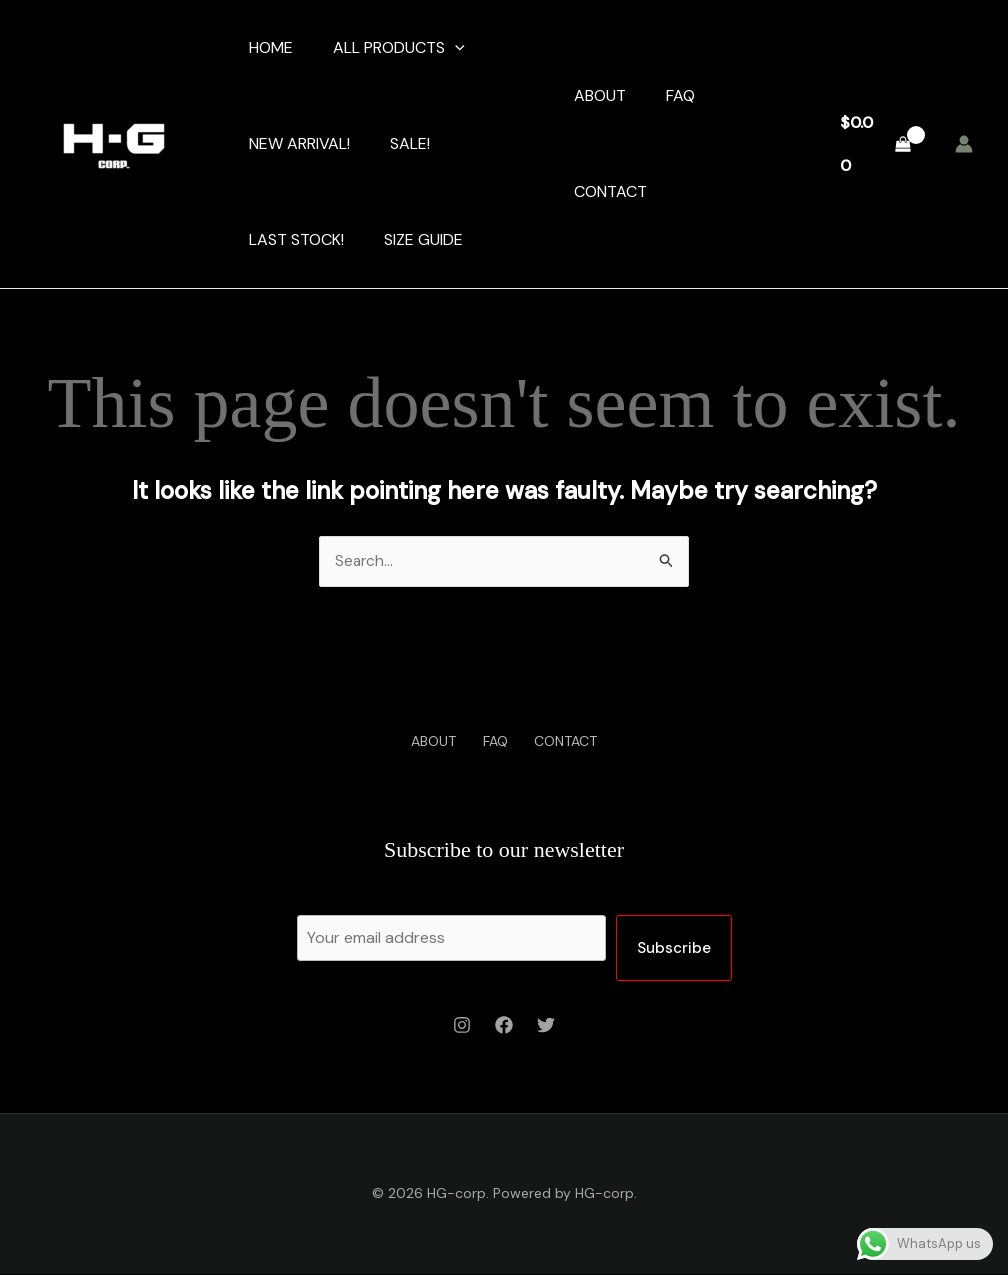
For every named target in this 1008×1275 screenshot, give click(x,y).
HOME (267, 47)
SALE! (398, 143)
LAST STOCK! (292, 239)
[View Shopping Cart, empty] (875, 143)
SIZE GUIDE (411, 239)
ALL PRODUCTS (387, 48)
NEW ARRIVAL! (295, 143)
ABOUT (596, 95)
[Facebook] (504, 1026)
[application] (443, 48)
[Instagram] (462, 1026)
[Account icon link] (964, 144)
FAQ (676, 95)
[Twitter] (546, 1026)
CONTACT (606, 191)
